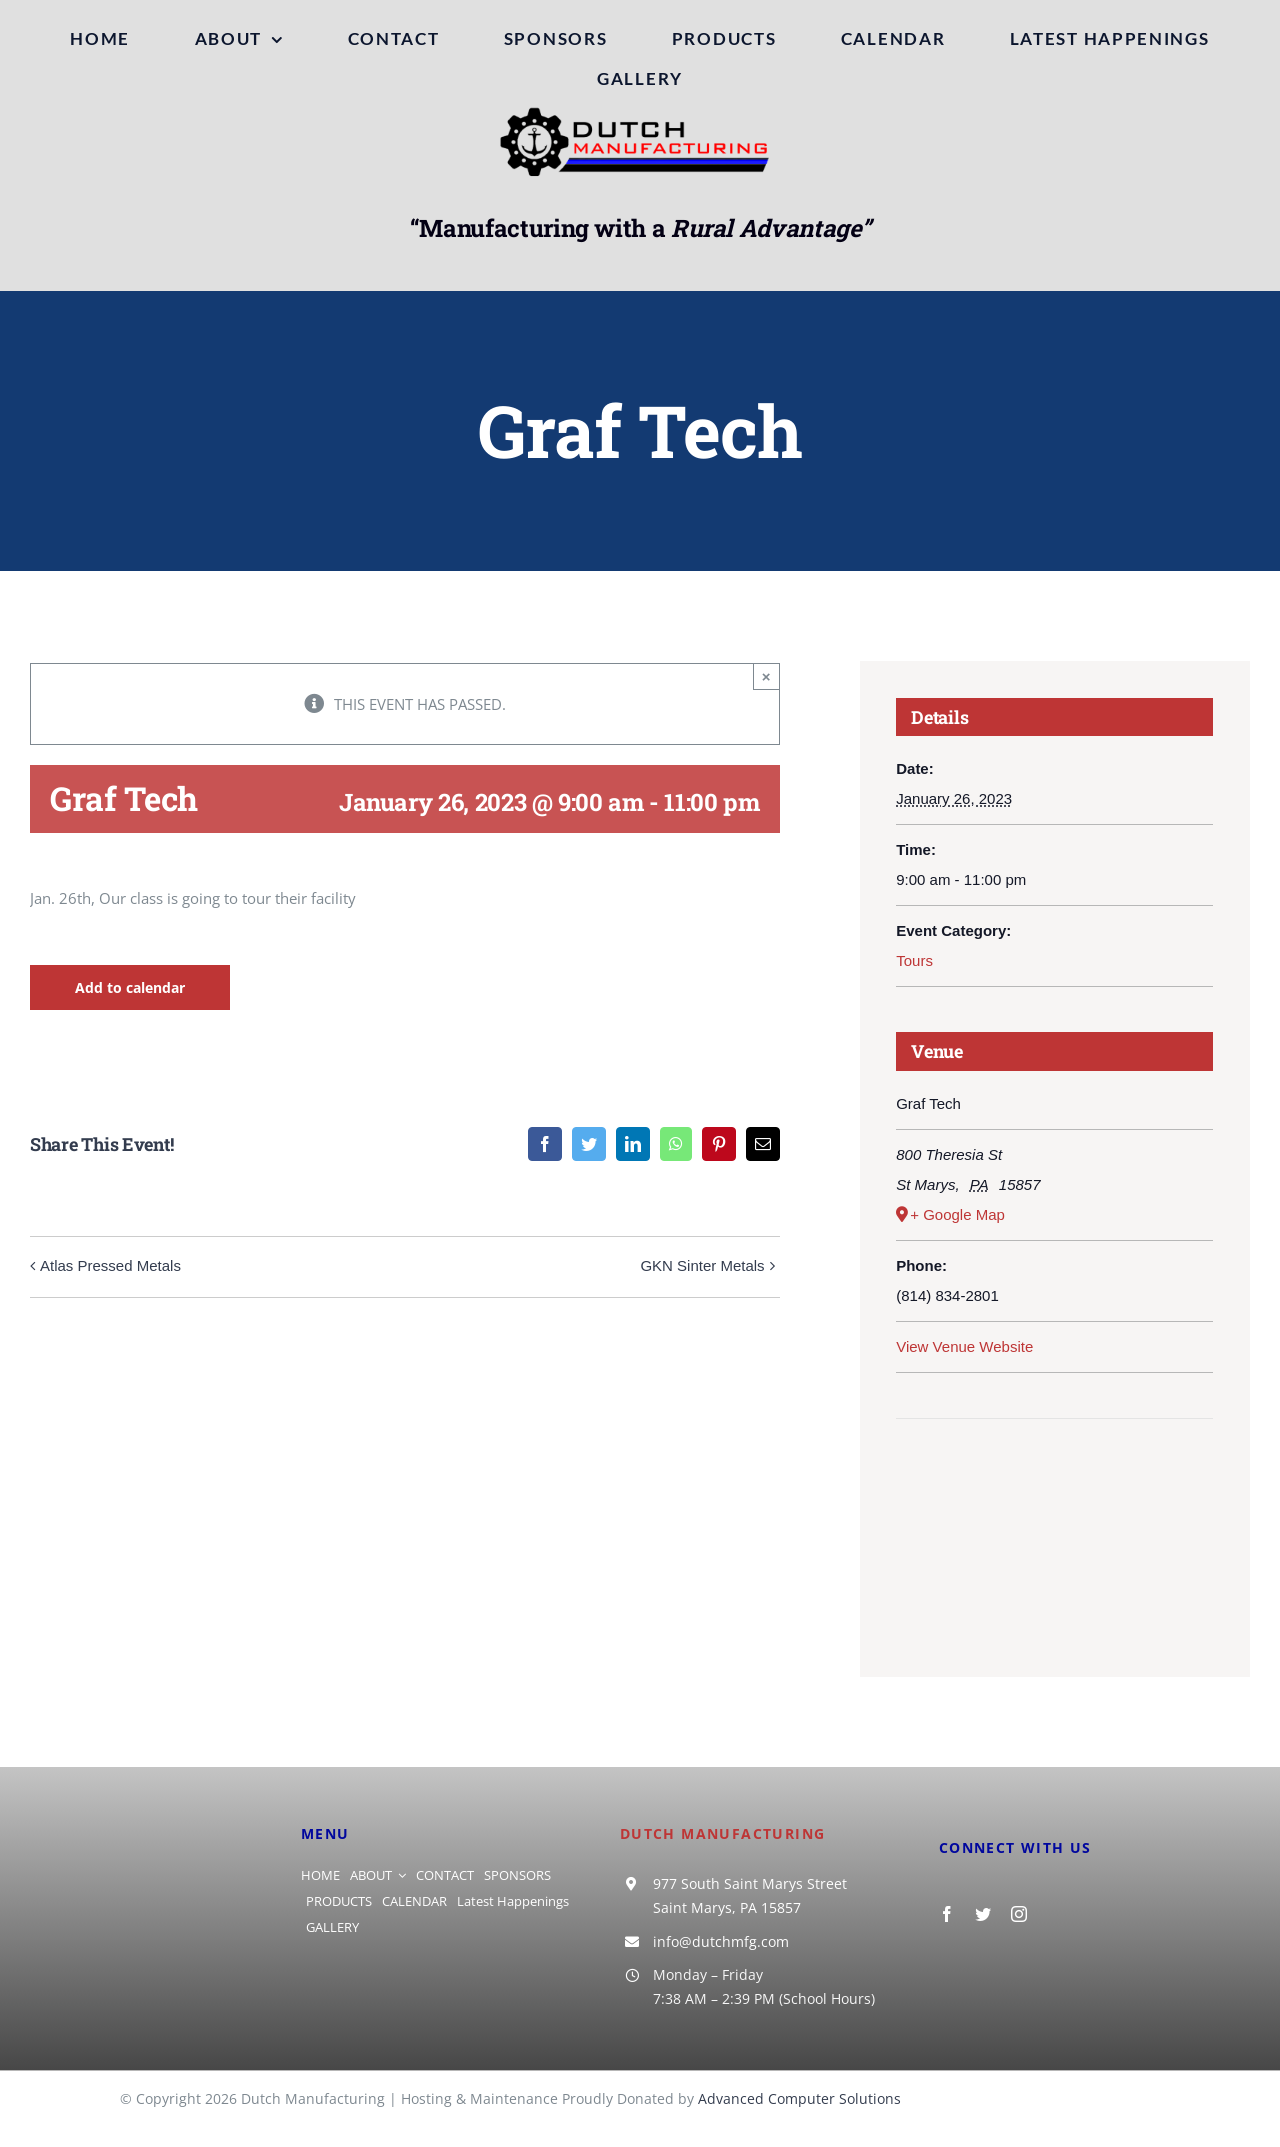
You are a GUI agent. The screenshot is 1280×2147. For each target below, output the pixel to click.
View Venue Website (964, 1346)
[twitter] (983, 1914)
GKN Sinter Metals (702, 1265)
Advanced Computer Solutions (799, 2098)
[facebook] (947, 1914)
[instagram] (1019, 1914)
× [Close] (766, 676)
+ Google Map (957, 1214)
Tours (914, 960)
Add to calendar (130, 987)
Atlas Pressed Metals (110, 1265)
